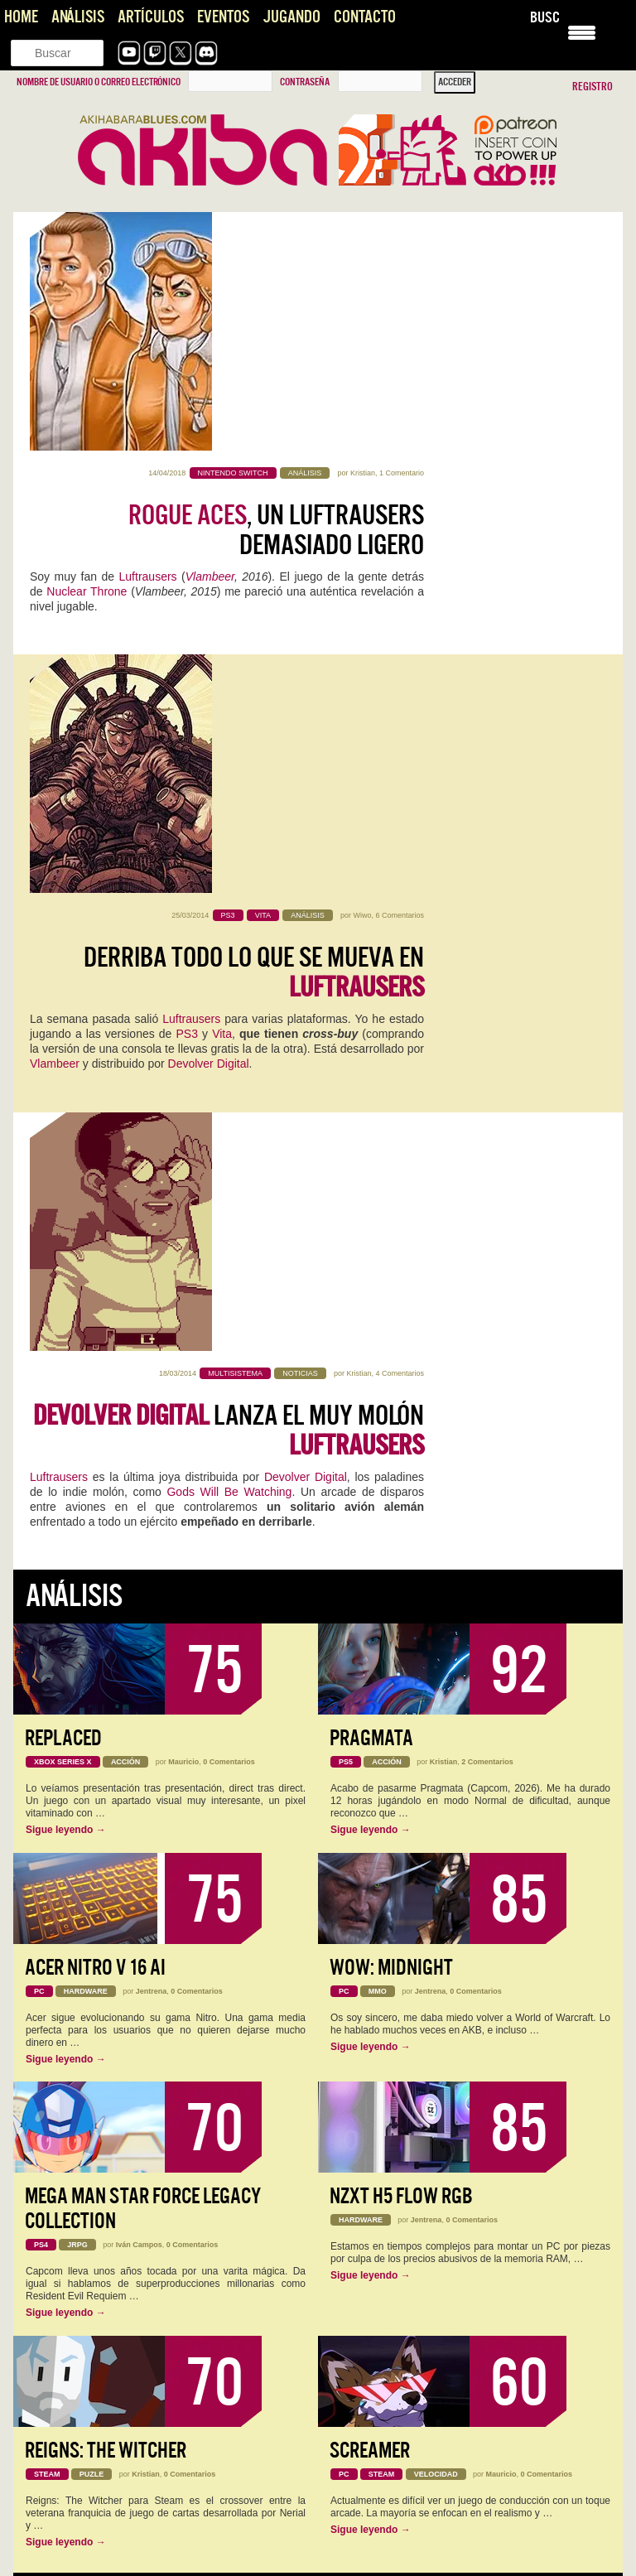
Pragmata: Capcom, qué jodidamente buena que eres (145, 2215)
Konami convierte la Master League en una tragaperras (149, 2362)
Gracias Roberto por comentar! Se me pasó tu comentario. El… (461, 2477)
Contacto (365, 17)
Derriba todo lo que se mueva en (254, 530)
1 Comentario (401, 234)
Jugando (291, 17)
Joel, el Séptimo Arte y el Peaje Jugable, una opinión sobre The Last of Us (462, 2444)
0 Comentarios (229, 1120)
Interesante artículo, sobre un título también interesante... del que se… (161, 2460)
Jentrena (151, 1348)
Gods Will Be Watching (229, 830)
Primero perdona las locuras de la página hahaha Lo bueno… (163, 2558)
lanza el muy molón (228, 768)
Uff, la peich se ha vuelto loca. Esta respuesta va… (444, 2558)
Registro (592, 87)
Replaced (63, 1096)
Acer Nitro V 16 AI (95, 1325)
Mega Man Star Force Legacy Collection (143, 1566)
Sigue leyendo (66, 1188)
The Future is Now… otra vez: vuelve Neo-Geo (130, 2289)
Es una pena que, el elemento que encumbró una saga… (458, 2379)
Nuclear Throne (86, 352)
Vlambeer (210, 338)
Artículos (151, 17)
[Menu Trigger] (582, 31)
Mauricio (183, 1120)
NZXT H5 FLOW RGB (401, 1554)
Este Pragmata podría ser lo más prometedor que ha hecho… (163, 2232)
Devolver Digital (208, 621)
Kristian (362, 234)
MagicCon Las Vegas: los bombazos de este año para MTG (153, 2000)
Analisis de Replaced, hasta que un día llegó (124, 2046)
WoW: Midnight (391, 1325)
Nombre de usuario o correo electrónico (99, 82)
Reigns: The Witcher (105, 1808)
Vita (222, 591)
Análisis (77, 17)
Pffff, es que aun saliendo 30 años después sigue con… (454, 2305)
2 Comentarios (487, 1120)
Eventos (223, 17)
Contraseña (305, 82)
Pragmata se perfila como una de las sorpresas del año (149, 2541)
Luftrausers (148, 338)
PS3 (186, 591)
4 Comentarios (399, 711)
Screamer (370, 1808)
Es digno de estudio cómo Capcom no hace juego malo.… (460, 2232)
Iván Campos (139, 1603)
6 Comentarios (399, 473)
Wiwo (362, 473)
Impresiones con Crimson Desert (99, 2436)
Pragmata (371, 1096)
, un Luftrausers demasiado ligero (276, 291)
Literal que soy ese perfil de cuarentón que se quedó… (148, 2305)
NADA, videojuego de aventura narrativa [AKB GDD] (140, 2093)
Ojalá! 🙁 (48, 2379)
